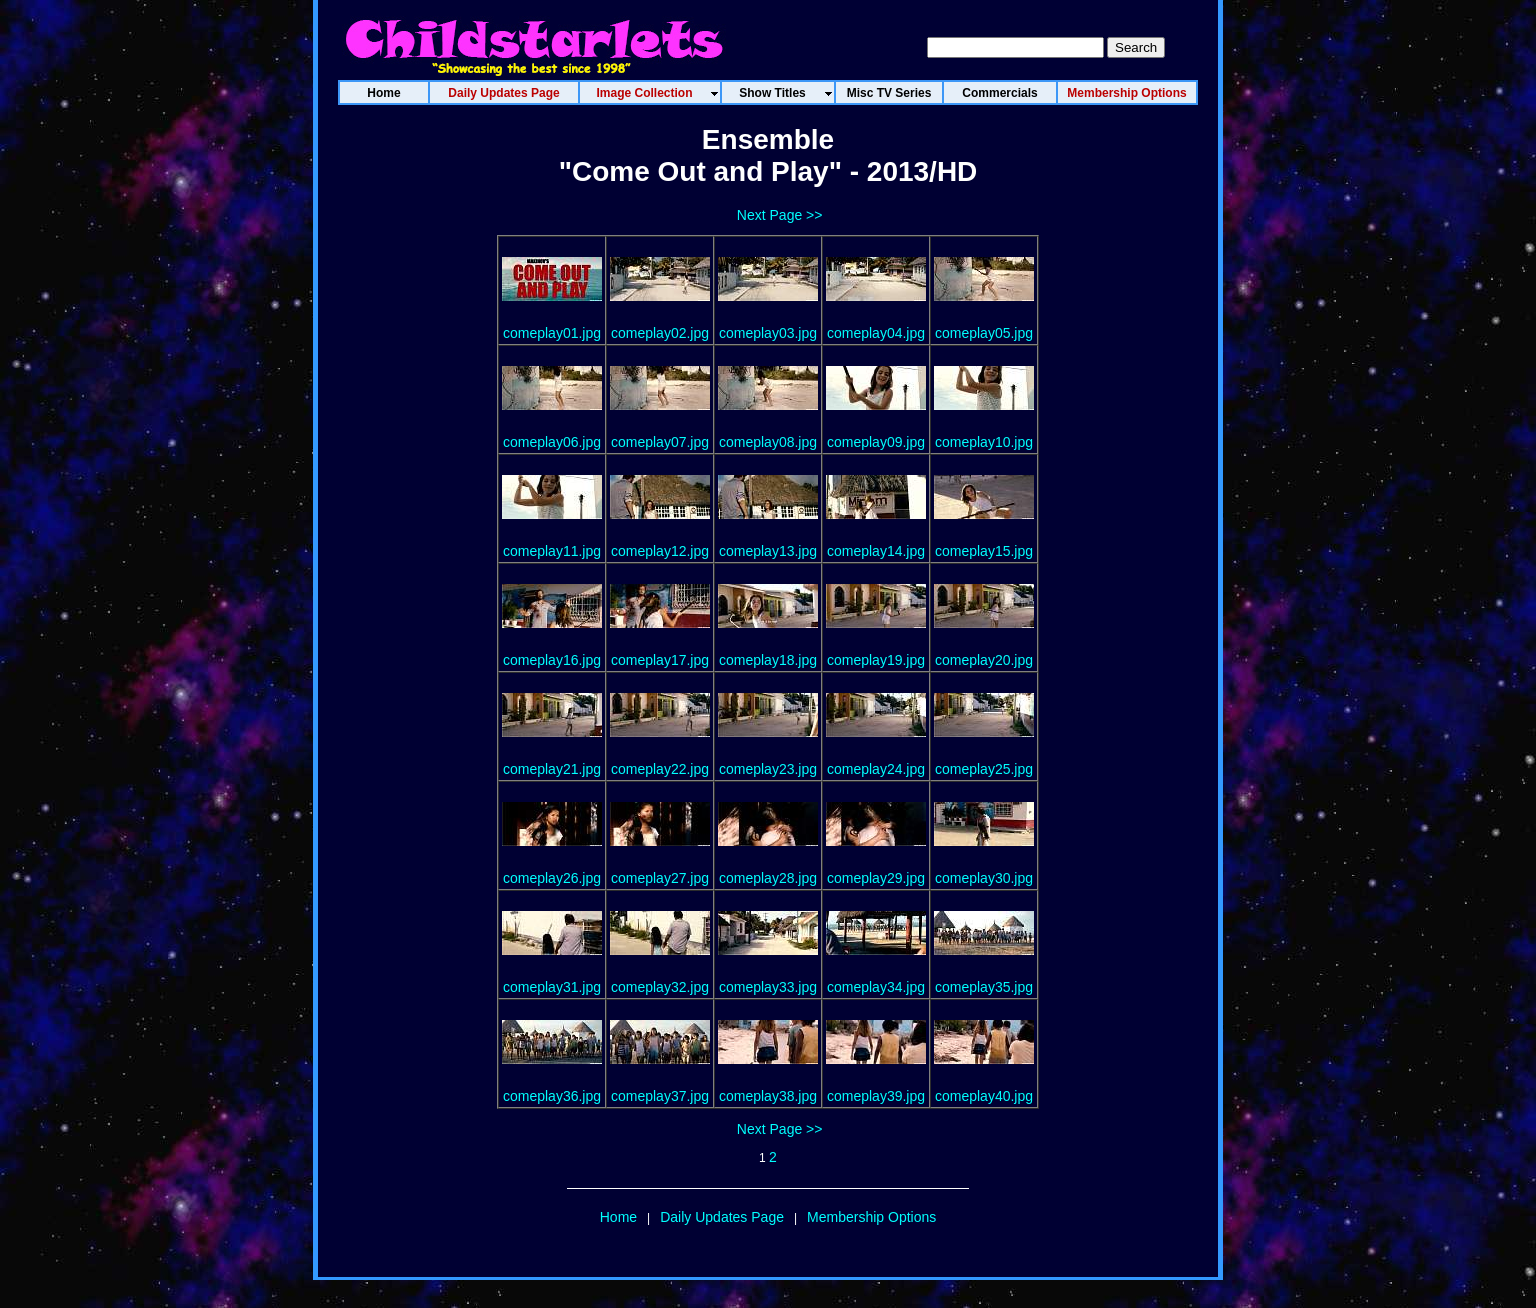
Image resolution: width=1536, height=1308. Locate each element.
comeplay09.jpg (876, 442)
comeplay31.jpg (552, 987)
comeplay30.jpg (984, 878)
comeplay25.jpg (984, 769)
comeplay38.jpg (768, 1096)
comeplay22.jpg (660, 769)
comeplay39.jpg (876, 1096)
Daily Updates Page (722, 1217)
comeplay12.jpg (660, 551)
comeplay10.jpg (984, 442)
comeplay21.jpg (552, 769)
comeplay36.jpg (552, 1096)
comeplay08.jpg (768, 442)
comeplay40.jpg (984, 1096)
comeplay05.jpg (984, 333)
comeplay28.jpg (768, 878)
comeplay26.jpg (552, 878)
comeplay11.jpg (552, 551)
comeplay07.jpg (660, 442)
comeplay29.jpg (876, 878)
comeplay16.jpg (552, 660)
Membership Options (871, 1217)
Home (618, 1217)
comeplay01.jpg (552, 333)
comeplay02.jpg (660, 333)
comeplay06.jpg (552, 442)
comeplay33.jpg (768, 987)
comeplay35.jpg (984, 987)
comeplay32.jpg (660, 987)
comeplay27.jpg (660, 878)
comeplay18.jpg (768, 660)
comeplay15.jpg (984, 551)
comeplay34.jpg (876, 987)
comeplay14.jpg (876, 551)
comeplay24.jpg (876, 769)
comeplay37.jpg (660, 1096)
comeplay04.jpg (876, 333)
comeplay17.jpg (660, 660)
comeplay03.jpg (768, 333)
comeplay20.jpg (984, 660)
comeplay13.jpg (768, 551)
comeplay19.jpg (876, 660)
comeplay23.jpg (768, 769)
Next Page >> (780, 215)
